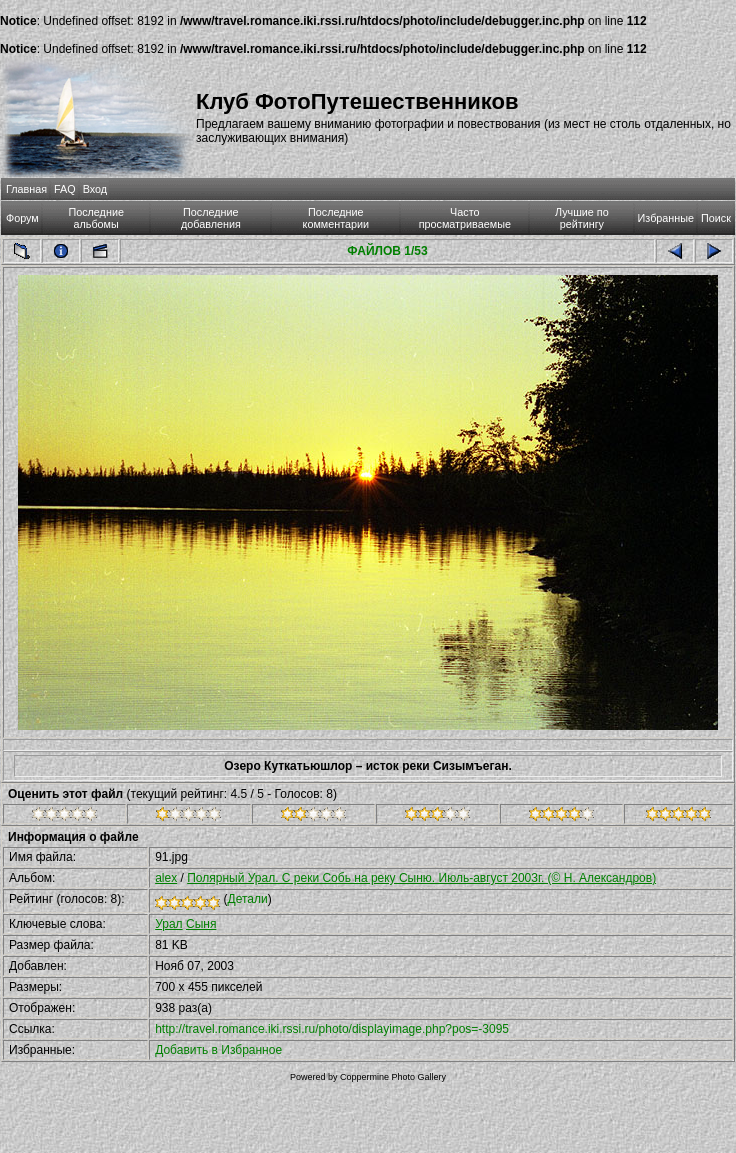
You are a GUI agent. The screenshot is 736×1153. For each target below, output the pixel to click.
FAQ (65, 189)
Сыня (201, 924)
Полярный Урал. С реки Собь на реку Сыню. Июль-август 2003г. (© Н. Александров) (421, 878)
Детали (248, 899)
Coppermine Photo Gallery (393, 1077)
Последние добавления (211, 218)
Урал (168, 924)
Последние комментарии (336, 218)
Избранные (666, 218)
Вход (95, 189)
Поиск (716, 218)
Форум (22, 218)
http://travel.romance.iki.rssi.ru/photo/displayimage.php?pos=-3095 (332, 1029)
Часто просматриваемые (465, 218)
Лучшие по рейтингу (582, 218)
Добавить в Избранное (218, 1050)
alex (166, 878)
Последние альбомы (96, 218)
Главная (26, 189)
